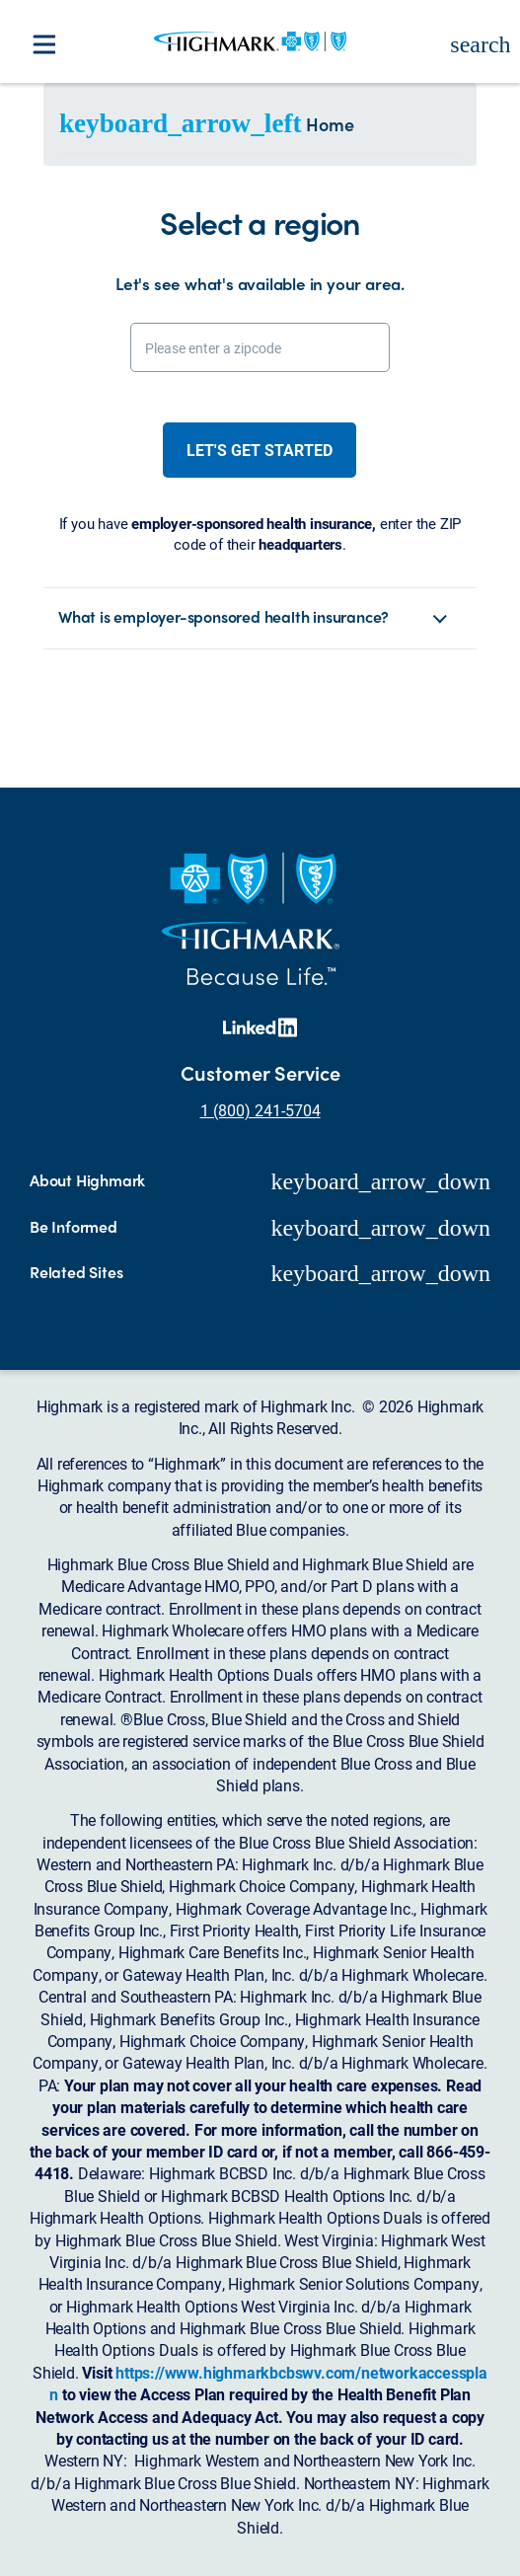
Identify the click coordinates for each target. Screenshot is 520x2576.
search (480, 44)
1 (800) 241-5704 (260, 1109)
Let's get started (259, 449)
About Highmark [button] (87, 1180)
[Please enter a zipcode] (260, 347)
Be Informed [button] (73, 1227)
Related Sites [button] (76, 1272)
